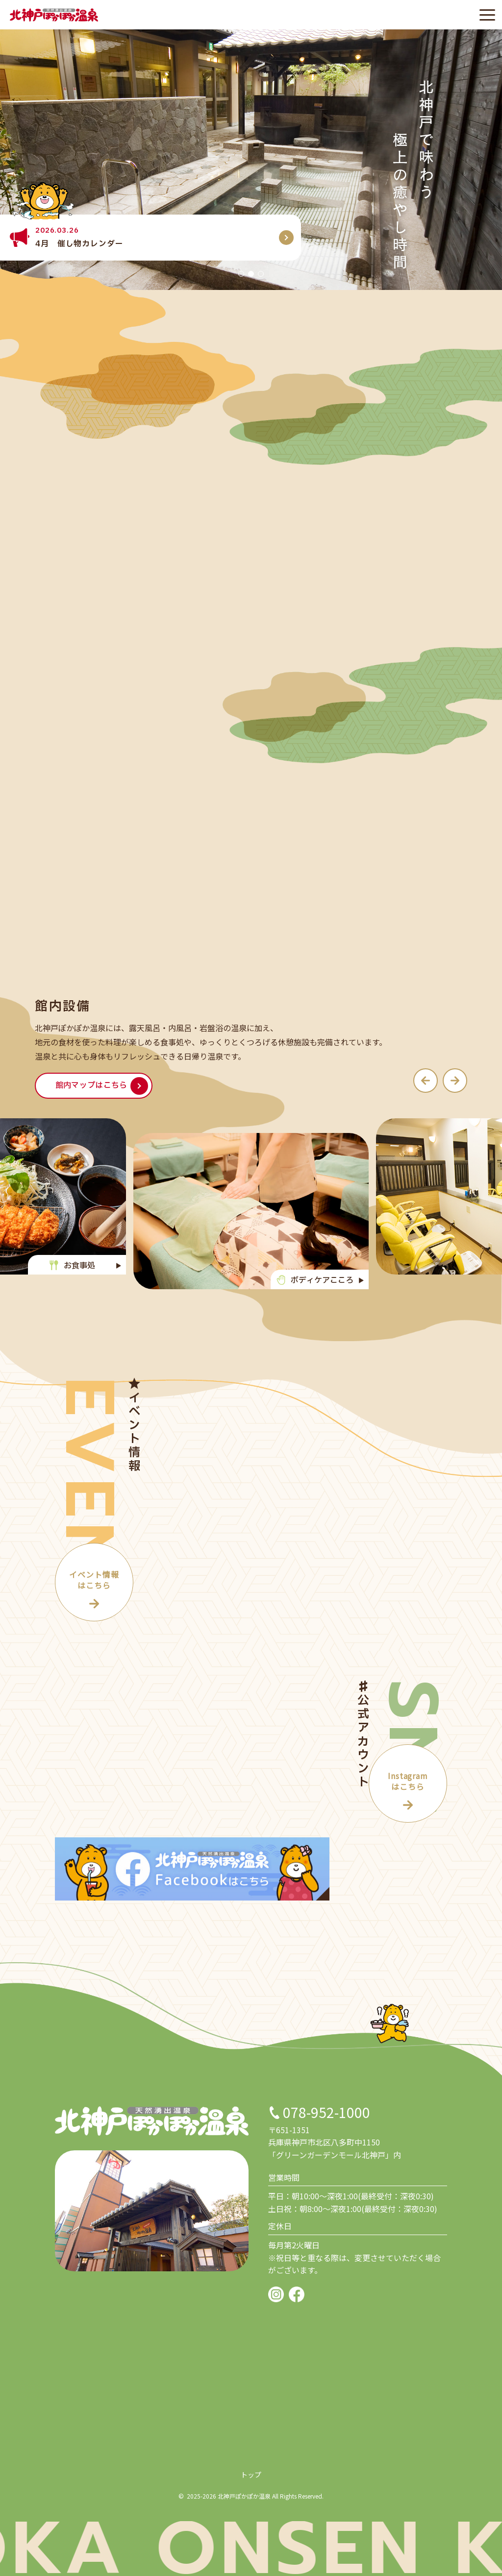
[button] (241, 274)
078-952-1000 (326, 2112)
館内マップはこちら (91, 1085)
